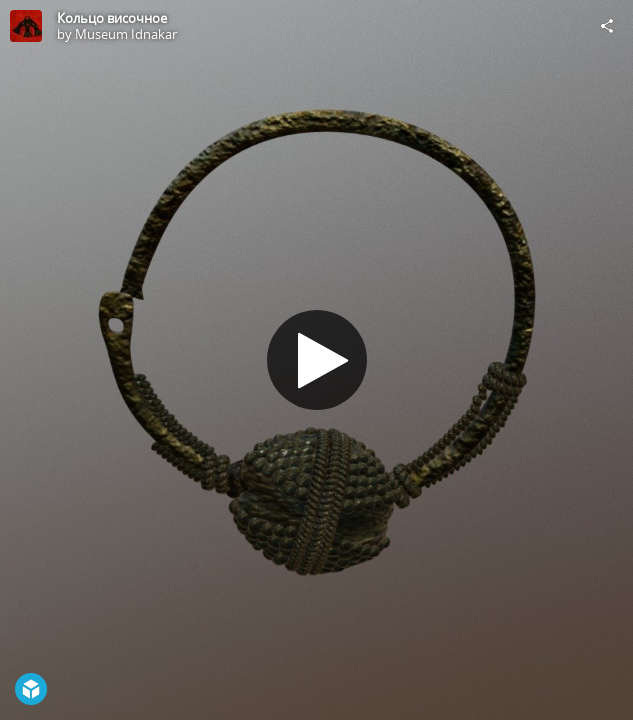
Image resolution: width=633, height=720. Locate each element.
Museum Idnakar (126, 34)
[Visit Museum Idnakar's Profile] (26, 26)
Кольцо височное (112, 18)
